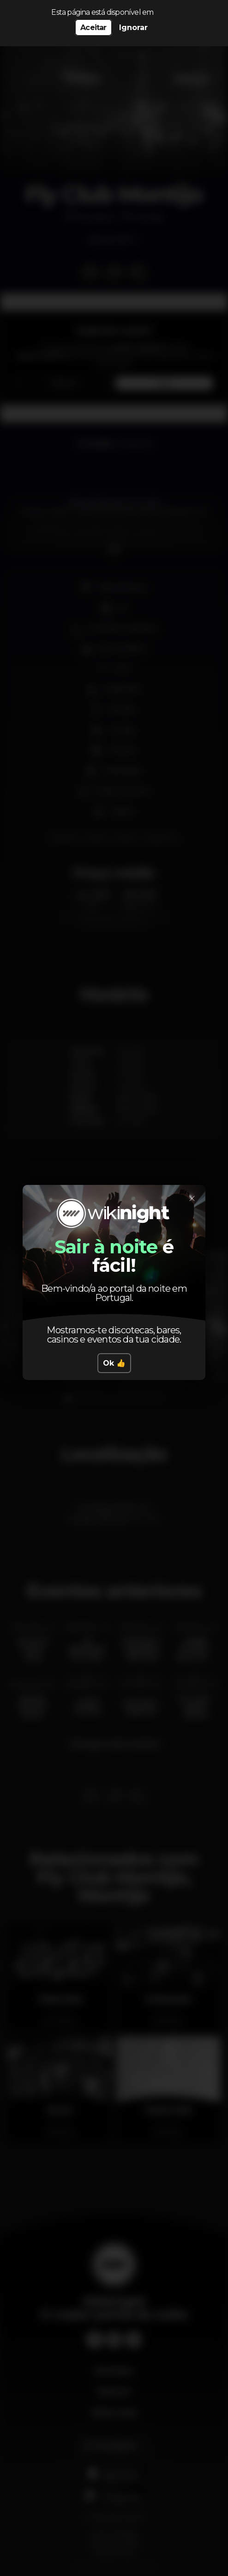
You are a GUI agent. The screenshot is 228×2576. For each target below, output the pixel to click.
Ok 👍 (114, 1363)
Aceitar (93, 27)
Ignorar (133, 27)
